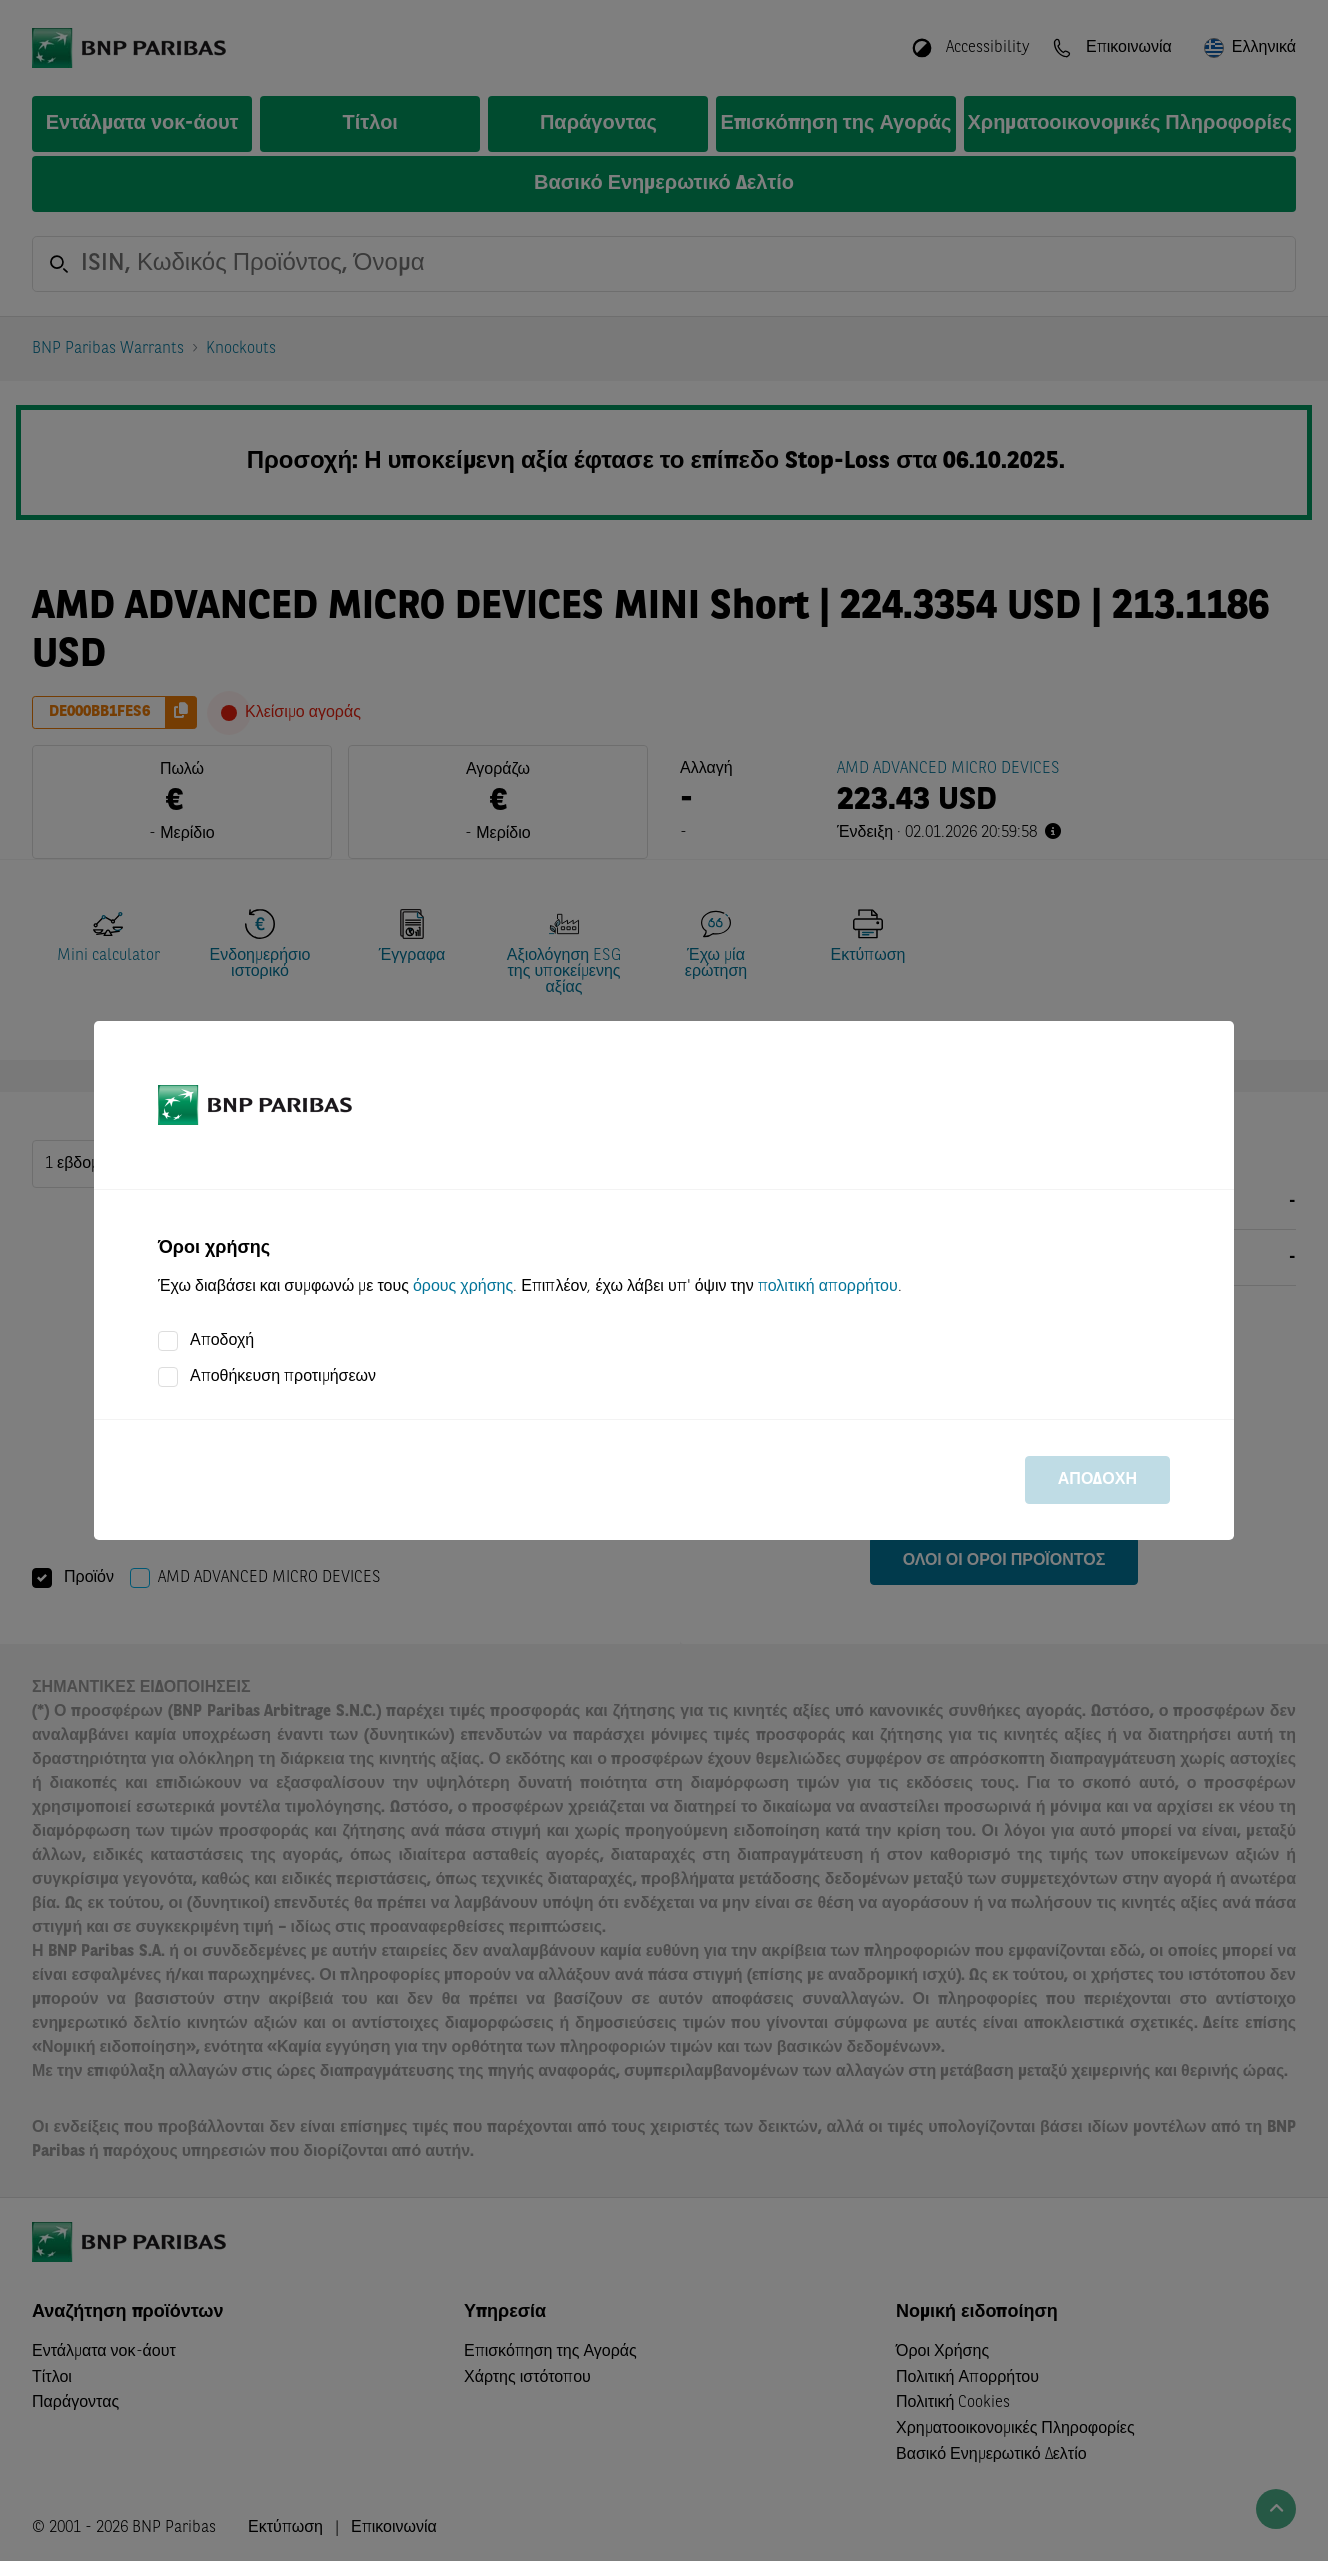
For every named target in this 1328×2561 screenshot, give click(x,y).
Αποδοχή (222, 1341)
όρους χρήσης (463, 1287)
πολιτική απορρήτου (828, 1287)
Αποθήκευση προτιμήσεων (283, 1377)
